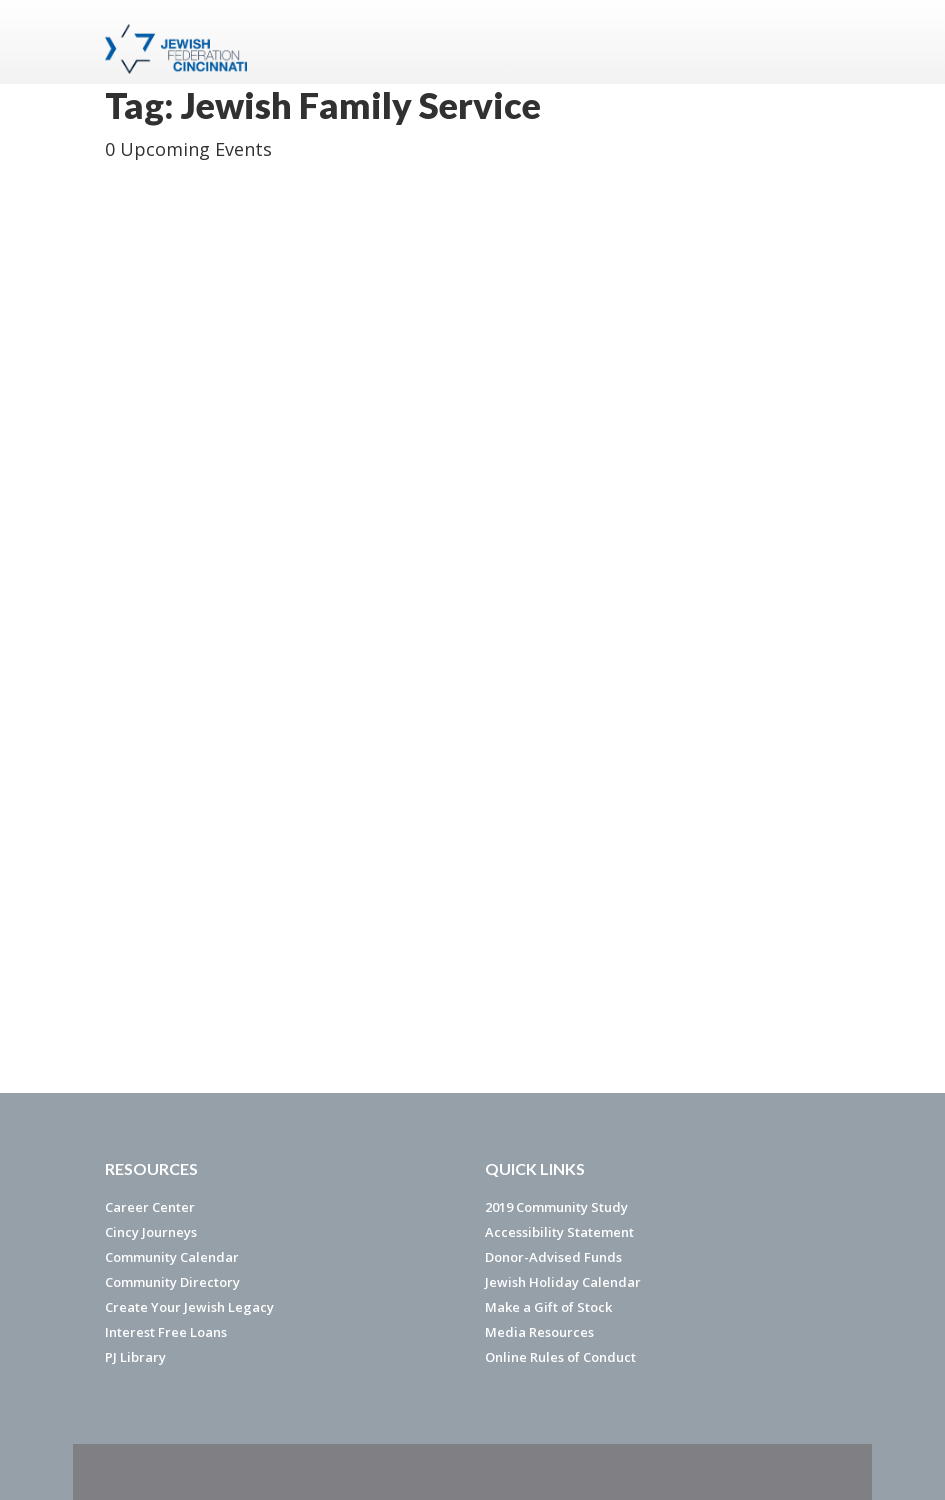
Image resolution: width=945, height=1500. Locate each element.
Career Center (150, 1207)
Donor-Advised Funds (553, 1257)
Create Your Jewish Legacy (189, 1307)
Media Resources (539, 1332)
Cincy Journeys (151, 1232)
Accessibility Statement (559, 1232)
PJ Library (135, 1357)
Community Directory (172, 1282)
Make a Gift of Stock (548, 1307)
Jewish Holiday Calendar (563, 1282)
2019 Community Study (556, 1207)
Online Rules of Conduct (560, 1357)
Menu (817, 42)
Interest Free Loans (166, 1332)
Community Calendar (172, 1257)
